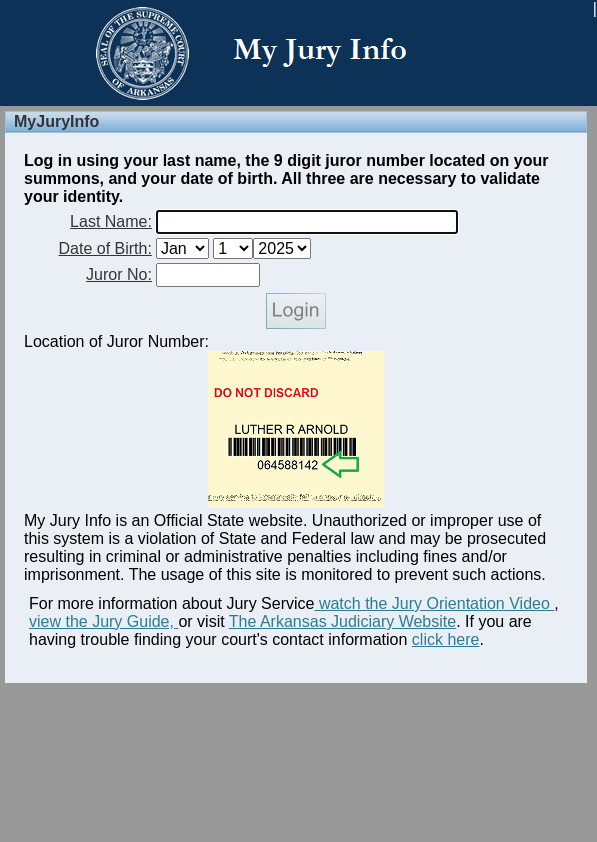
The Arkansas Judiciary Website (342, 621)
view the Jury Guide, (103, 621)
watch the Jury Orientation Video (434, 603)
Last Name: (111, 221)
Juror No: (119, 274)
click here (446, 639)
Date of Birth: (105, 248)
